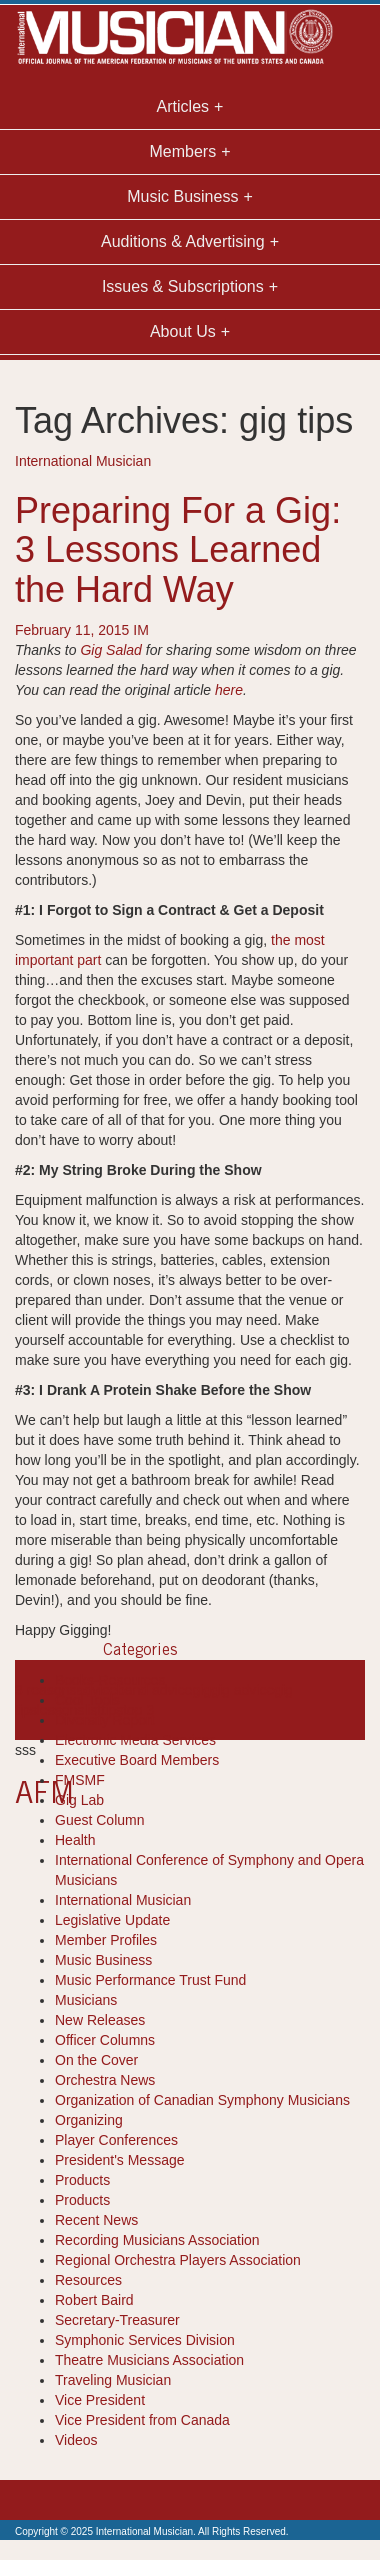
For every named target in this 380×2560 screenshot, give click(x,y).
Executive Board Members (137, 1760)
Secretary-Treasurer (117, 2320)
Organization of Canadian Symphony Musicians (202, 2100)
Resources (88, 2280)
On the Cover (96, 2060)
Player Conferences (116, 2140)
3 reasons (45, 1690)
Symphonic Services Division (145, 2340)
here (229, 690)
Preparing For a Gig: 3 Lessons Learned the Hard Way (178, 550)
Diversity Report (105, 1720)
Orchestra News (105, 2080)
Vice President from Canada (142, 2420)
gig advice (242, 1690)
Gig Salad (110, 650)
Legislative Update (112, 1920)
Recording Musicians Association (157, 2240)
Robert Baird (94, 2300)
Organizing (89, 2120)
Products (82, 2180)
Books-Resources (110, 1680)
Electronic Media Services (135, 1740)
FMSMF (80, 1780)
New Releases (100, 2020)
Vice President (100, 2400)
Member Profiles (106, 1940)
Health (75, 1840)
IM (141, 630)
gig (201, 1690)
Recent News (96, 2220)
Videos (76, 2440)
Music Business (103, 1960)
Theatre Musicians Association (149, 2360)
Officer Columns (105, 2040)
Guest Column (99, 1820)
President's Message (120, 2160)
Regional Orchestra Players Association (178, 2260)
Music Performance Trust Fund (150, 1980)
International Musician (83, 461)
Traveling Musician (113, 2380)
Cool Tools (87, 1700)
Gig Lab (79, 1800)
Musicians (86, 2000)
